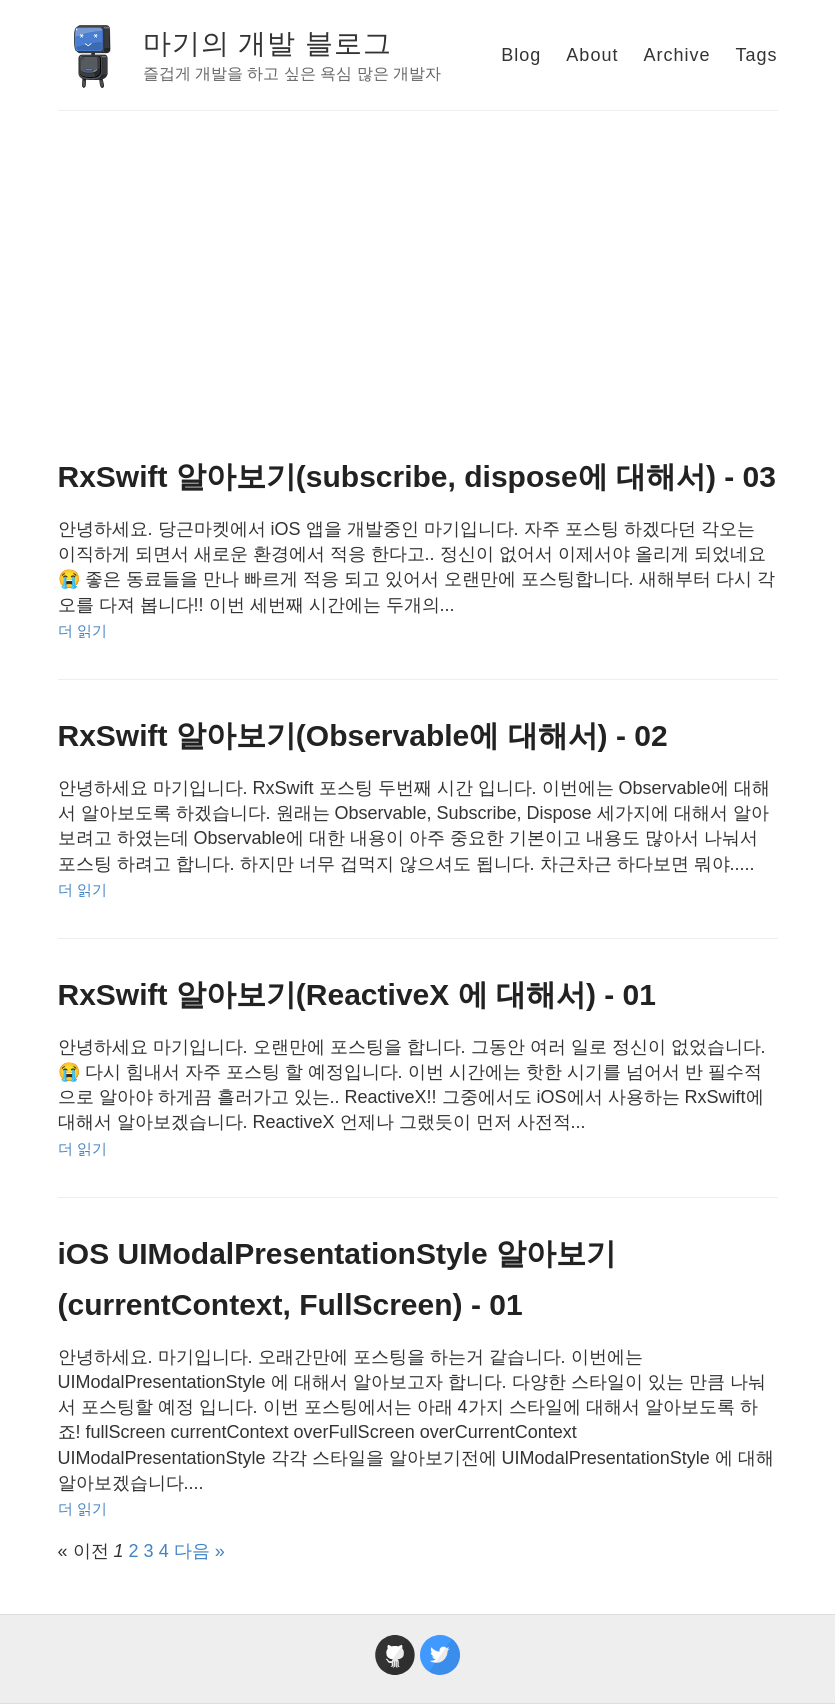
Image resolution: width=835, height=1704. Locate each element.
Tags (756, 55)
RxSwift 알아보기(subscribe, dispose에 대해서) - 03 (417, 476)
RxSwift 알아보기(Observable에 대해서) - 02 (363, 735)
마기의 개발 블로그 (268, 43)
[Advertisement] (418, 261)
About (592, 55)
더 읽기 (82, 630)
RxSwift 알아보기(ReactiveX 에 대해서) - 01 (357, 994)
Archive (676, 55)
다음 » (199, 1551)
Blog (521, 55)
